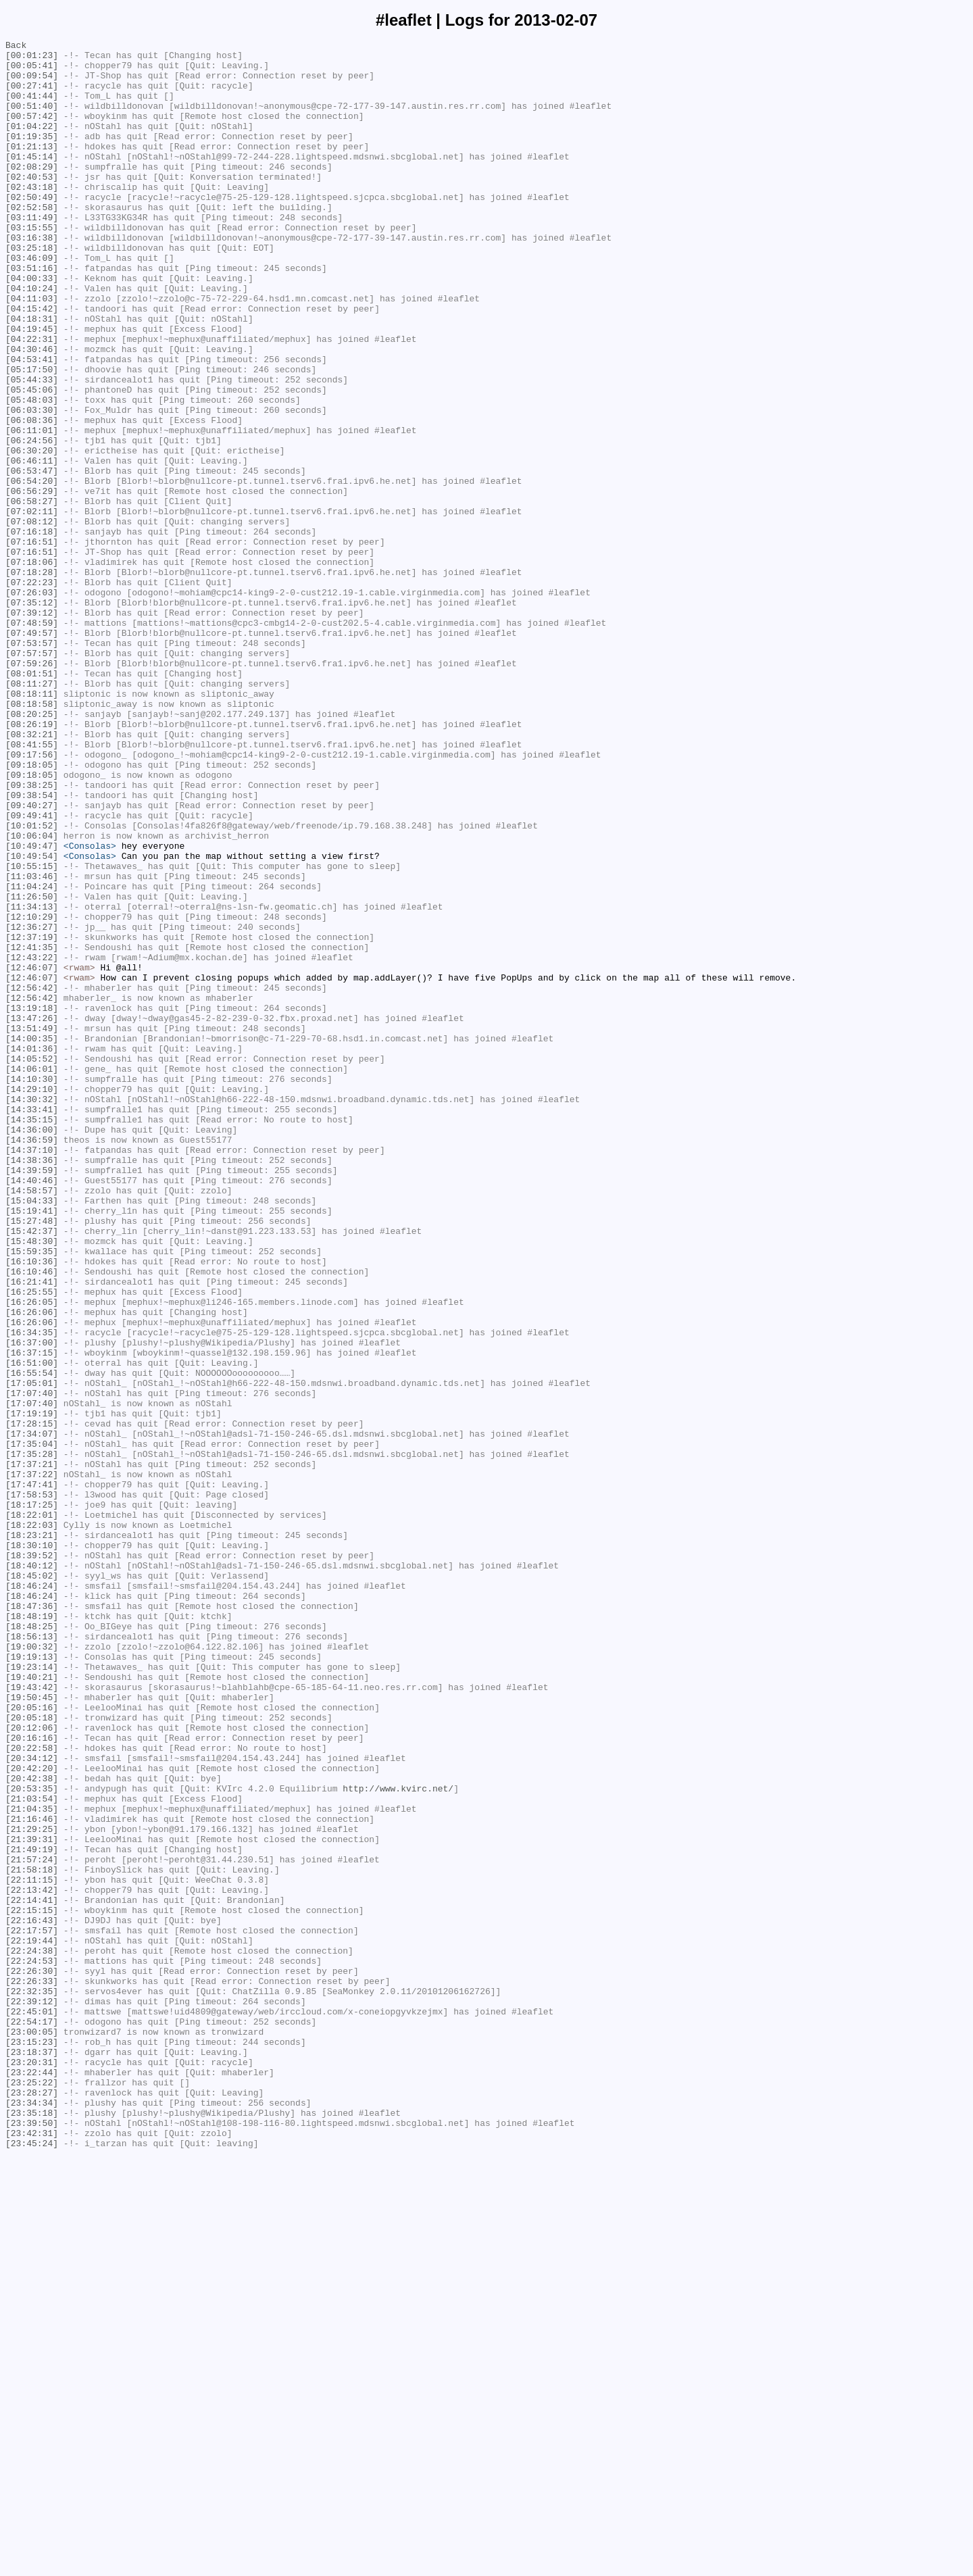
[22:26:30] (31, 2358)
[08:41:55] (31, 886)
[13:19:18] (31, 1202)
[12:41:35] (31, 1129)
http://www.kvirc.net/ (398, 2139)
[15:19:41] (31, 1445)
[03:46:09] (31, 302)
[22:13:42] (31, 2260)
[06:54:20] (31, 570)
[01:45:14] (31, 180)
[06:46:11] (31, 545)
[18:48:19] (31, 1932)
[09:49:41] (31, 971)
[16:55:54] (31, 1640)
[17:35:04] (31, 1725)
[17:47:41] (31, 1774)
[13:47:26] (31, 1214)
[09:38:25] (31, 934)
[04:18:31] (31, 375)
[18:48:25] (31, 1944)
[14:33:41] (31, 1324)
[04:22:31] (31, 399)
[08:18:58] (31, 837)
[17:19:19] (31, 1689)
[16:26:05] (31, 1555)
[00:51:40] (31, 120)
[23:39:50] (31, 2540)
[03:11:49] (31, 253)
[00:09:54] (31, 83)
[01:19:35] (31, 156)
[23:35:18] (31, 2528)
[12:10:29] (31, 1093)
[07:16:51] (31, 643)
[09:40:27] (31, 959)
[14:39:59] (31, 1397)
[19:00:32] (31, 1968)
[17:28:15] (31, 1701)
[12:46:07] (31, 1153)
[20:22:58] (31, 2090)
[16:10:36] (31, 1506)
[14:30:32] (31, 1312)
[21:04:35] (31, 2163)
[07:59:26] (31, 789)
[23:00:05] (31, 2431)
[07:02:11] (31, 606)
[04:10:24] (31, 338)
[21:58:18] (31, 2236)
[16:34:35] (31, 1591)
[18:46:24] (31, 1895)
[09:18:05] (31, 910)
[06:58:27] (31, 594)
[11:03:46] (31, 1044)
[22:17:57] (31, 2309)
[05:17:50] (31, 436)
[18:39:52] (31, 1859)
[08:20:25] (31, 849)
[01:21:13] (31, 168)
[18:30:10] (31, 1847)
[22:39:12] (31, 2394)
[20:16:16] (31, 2078)
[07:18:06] (31, 667)
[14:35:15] (31, 1336)
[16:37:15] (31, 1616)
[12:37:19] (31, 1117)
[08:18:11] (31, 825)
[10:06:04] (31, 995)
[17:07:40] (31, 1664)
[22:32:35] (31, 2382)
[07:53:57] (31, 764)
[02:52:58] (31, 241)
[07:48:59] (31, 740)
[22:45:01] (31, 2406)
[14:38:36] (31, 1385)
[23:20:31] (31, 2467)
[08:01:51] (31, 801)
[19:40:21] (31, 2005)
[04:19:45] (31, 387)
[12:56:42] (31, 1178)
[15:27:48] (31, 1458)
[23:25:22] (31, 2491)
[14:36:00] (31, 1348)
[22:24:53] (31, 2345)
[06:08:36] (31, 497)
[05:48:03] (31, 472)
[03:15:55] (31, 265)
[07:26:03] (31, 703)
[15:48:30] (31, 1482)
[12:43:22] (31, 1141)
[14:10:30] (31, 1287)
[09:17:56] (31, 898)
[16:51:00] (31, 1628)
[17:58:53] (31, 1786)
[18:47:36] (31, 1920)
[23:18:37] (31, 2455)
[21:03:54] (31, 2151)
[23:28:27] (31, 2504)
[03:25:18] (31, 290)
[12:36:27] (31, 1105)
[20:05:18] (31, 2054)
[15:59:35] (31, 1494)
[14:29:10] (31, 1299)
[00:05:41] (31, 71)
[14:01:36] (31, 1251)
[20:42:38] (31, 2127)
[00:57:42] (31, 132)
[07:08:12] (31, 618)
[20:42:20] (31, 2114)
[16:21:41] (31, 1531)
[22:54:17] (31, 2418)
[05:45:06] (31, 460)
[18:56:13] (31, 1956)
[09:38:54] (31, 947)
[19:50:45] (31, 2029)
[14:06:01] (31, 1275)
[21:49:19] (31, 2212)
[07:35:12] (31, 716)
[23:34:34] (31, 2516)
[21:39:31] (31, 2200)
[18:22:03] (31, 1822)
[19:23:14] (31, 1993)
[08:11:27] (31, 813)
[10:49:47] (31, 1007)
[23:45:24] (31, 2564)
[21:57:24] (31, 2224)
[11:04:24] (31, 1056)
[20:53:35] (31, 2139)
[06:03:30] (31, 484)
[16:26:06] (31, 1567)
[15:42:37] (31, 1470)
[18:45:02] (31, 1883)
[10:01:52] (31, 983)
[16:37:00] (31, 1603)
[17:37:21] (31, 1749)
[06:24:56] (31, 521)
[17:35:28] (31, 1737)
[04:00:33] (31, 326)
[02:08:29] (31, 193)
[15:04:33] (31, 1433)
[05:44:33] (31, 448)
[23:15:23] (31, 2443)
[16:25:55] (31, 1543)
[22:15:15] (31, 2285)
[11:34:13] (31, 1080)
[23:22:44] (31, 2479)
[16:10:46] (31, 1518)
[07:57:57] (31, 776)
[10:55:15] (31, 1032)
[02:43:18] (31, 217)
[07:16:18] (31, 630)
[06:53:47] (31, 557)
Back (15, 47)
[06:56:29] (31, 582)
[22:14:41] (31, 2273)
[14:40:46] (31, 1409)
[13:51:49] (31, 1226)
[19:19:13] (31, 1981)
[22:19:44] (31, 2321)
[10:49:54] (31, 1020)
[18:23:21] (31, 1835)
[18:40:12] (31, 1871)
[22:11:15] (31, 2248)
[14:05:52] (31, 1263)
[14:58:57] (31, 1421)
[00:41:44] (31, 107)
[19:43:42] (31, 2017)
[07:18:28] (31, 679)
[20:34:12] (31, 2102)
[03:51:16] (31, 314)
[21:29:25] (31, 2187)
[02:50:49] (31, 229)
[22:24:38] (31, 2333)
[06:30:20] (31, 533)
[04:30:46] (31, 411)
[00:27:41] (31, 95)
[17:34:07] (31, 1713)
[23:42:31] (31, 2552)
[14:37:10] (31, 1372)
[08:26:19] (31, 862)
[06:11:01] (31, 509)
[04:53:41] (31, 424)
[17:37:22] (31, 1762)
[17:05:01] (31, 1652)
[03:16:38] (31, 278)
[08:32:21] (31, 874)
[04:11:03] (31, 351)
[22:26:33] (31, 2370)
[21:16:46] (31, 2175)
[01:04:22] (31, 144)
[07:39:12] (31, 728)
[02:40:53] (31, 205)
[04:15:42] (31, 363)
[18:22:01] (31, 1810)
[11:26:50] (31, 1068)
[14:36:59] (31, 1360)
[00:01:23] (31, 59)
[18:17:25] (31, 1798)
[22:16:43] (31, 2297)
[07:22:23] (31, 691)
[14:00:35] (31, 1239)
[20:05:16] (31, 2041)
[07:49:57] (31, 752)
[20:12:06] (31, 2066)
